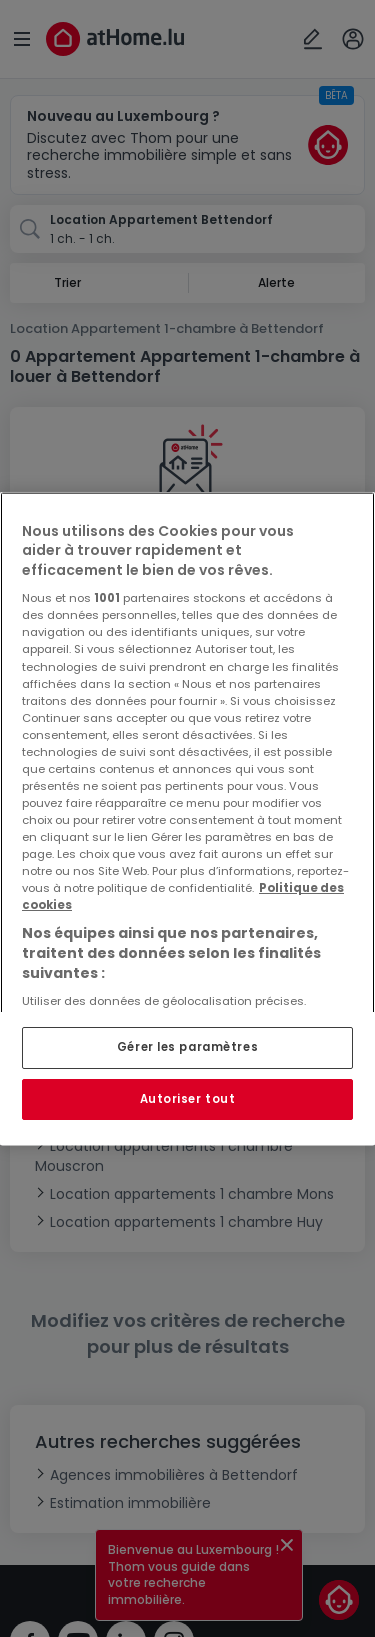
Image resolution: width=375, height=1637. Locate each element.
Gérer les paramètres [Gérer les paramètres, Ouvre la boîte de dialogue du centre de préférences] (187, 1047)
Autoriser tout (188, 1099)
